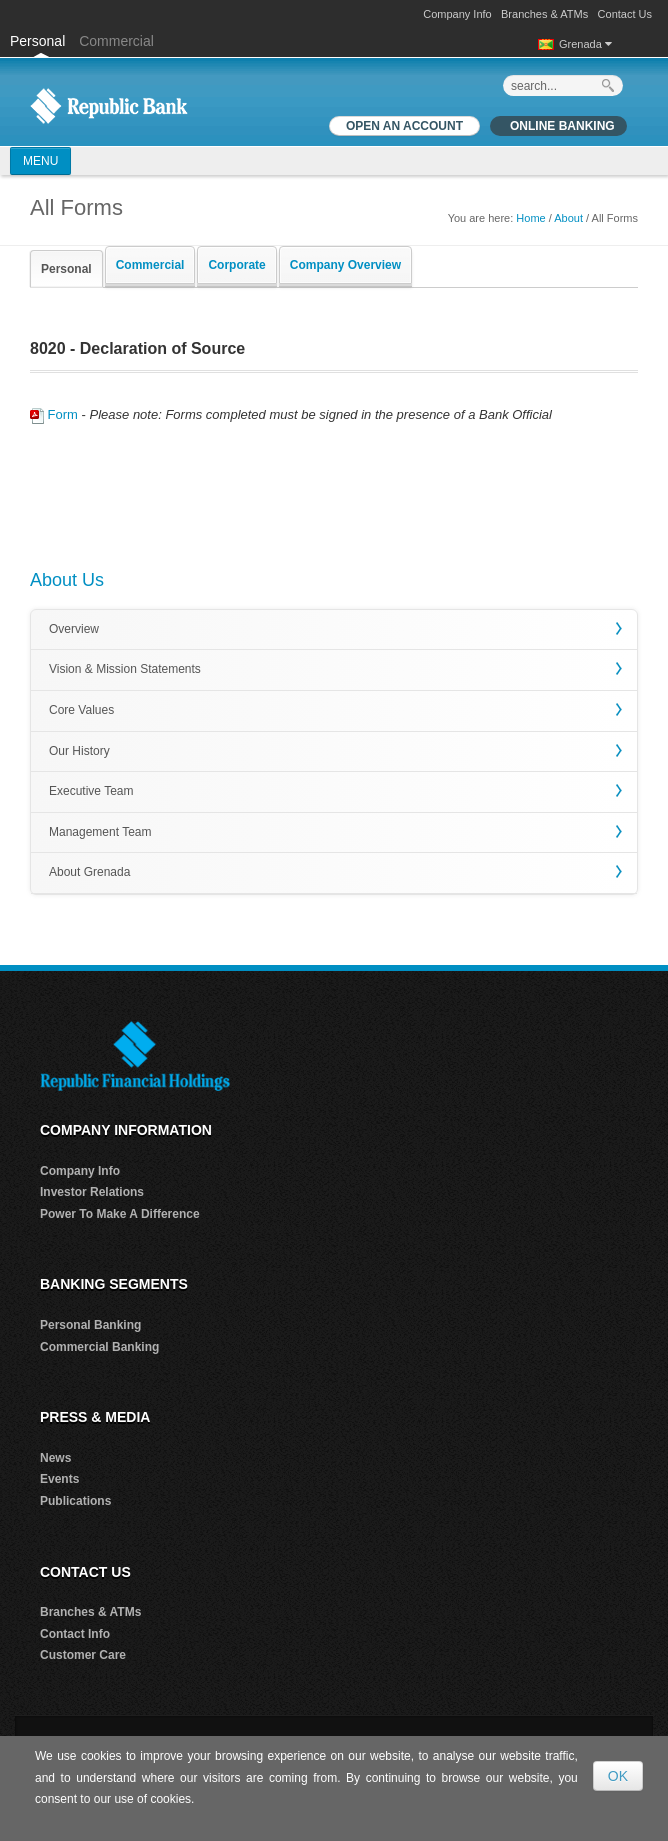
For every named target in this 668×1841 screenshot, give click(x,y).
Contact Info (75, 1634)
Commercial (116, 41)
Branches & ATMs (544, 14)
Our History (79, 751)
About (568, 218)
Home (530, 218)
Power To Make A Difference (120, 1214)
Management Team (100, 832)
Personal (39, 41)
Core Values (81, 710)
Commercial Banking (99, 1347)
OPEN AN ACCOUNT (404, 126)
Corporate (236, 265)
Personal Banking (90, 1325)
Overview (74, 629)
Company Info (457, 14)
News (55, 1458)
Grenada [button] (585, 44)
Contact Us (625, 14)
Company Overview (345, 265)
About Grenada (89, 872)
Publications (75, 1501)
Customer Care (83, 1655)
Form (54, 414)
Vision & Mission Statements (125, 669)
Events (59, 1479)
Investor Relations (92, 1192)
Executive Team (91, 791)
